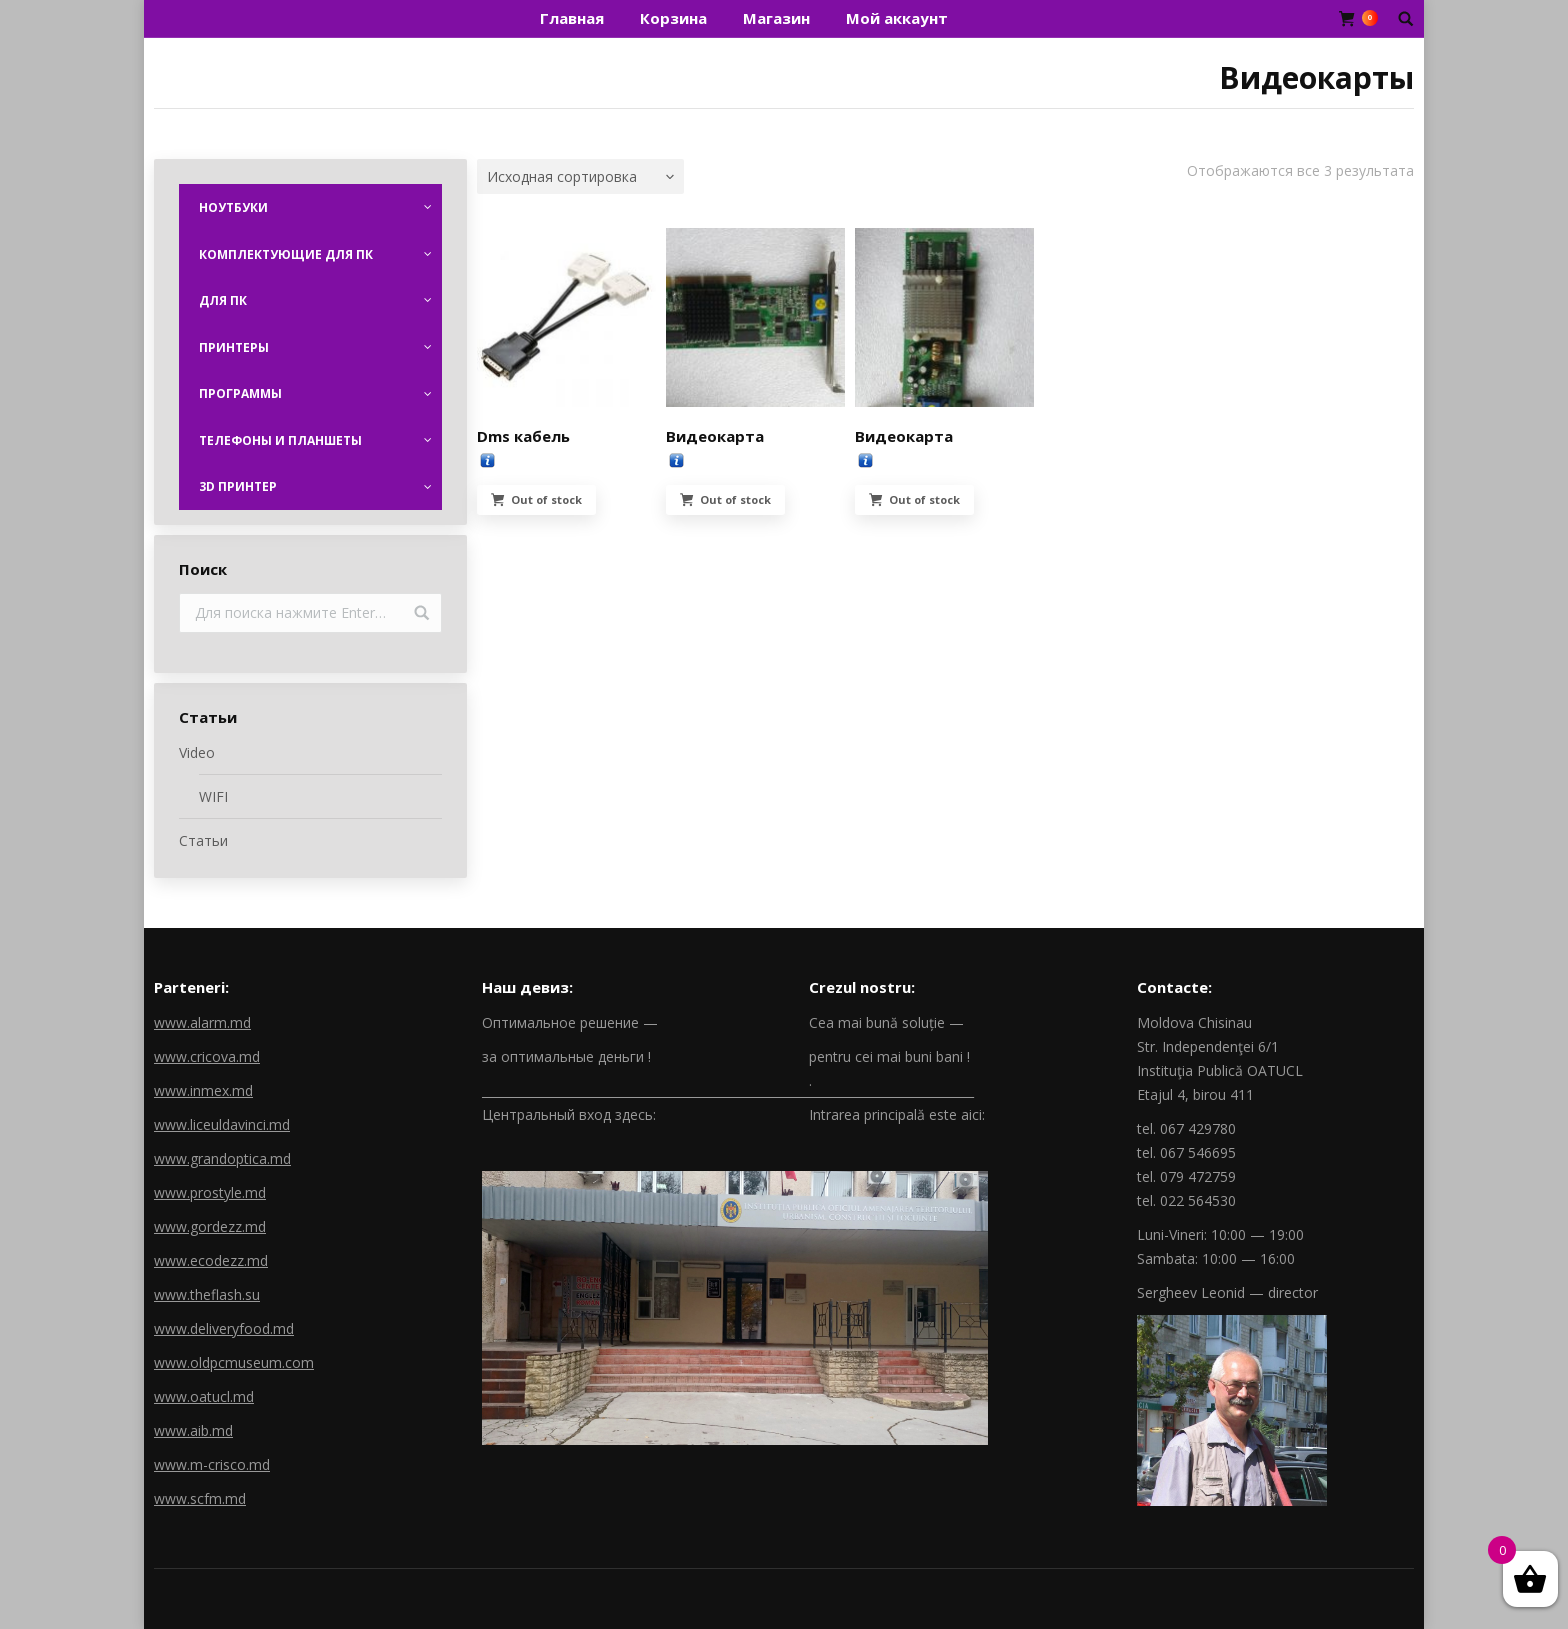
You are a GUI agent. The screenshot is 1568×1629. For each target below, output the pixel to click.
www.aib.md (193, 1430)
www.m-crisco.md (212, 1464)
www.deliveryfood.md (224, 1328)
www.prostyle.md (210, 1192)
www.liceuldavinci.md (222, 1124)
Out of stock (546, 499)
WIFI (213, 796)
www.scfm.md (200, 1498)
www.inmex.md (203, 1090)
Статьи (203, 840)
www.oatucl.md (204, 1396)
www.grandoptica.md (222, 1158)
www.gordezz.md (210, 1226)
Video (197, 752)
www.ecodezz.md (211, 1260)
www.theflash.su (207, 1294)
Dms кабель (523, 436)
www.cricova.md (207, 1056)
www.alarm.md (202, 1022)
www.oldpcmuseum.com (234, 1362)
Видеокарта (715, 436)
